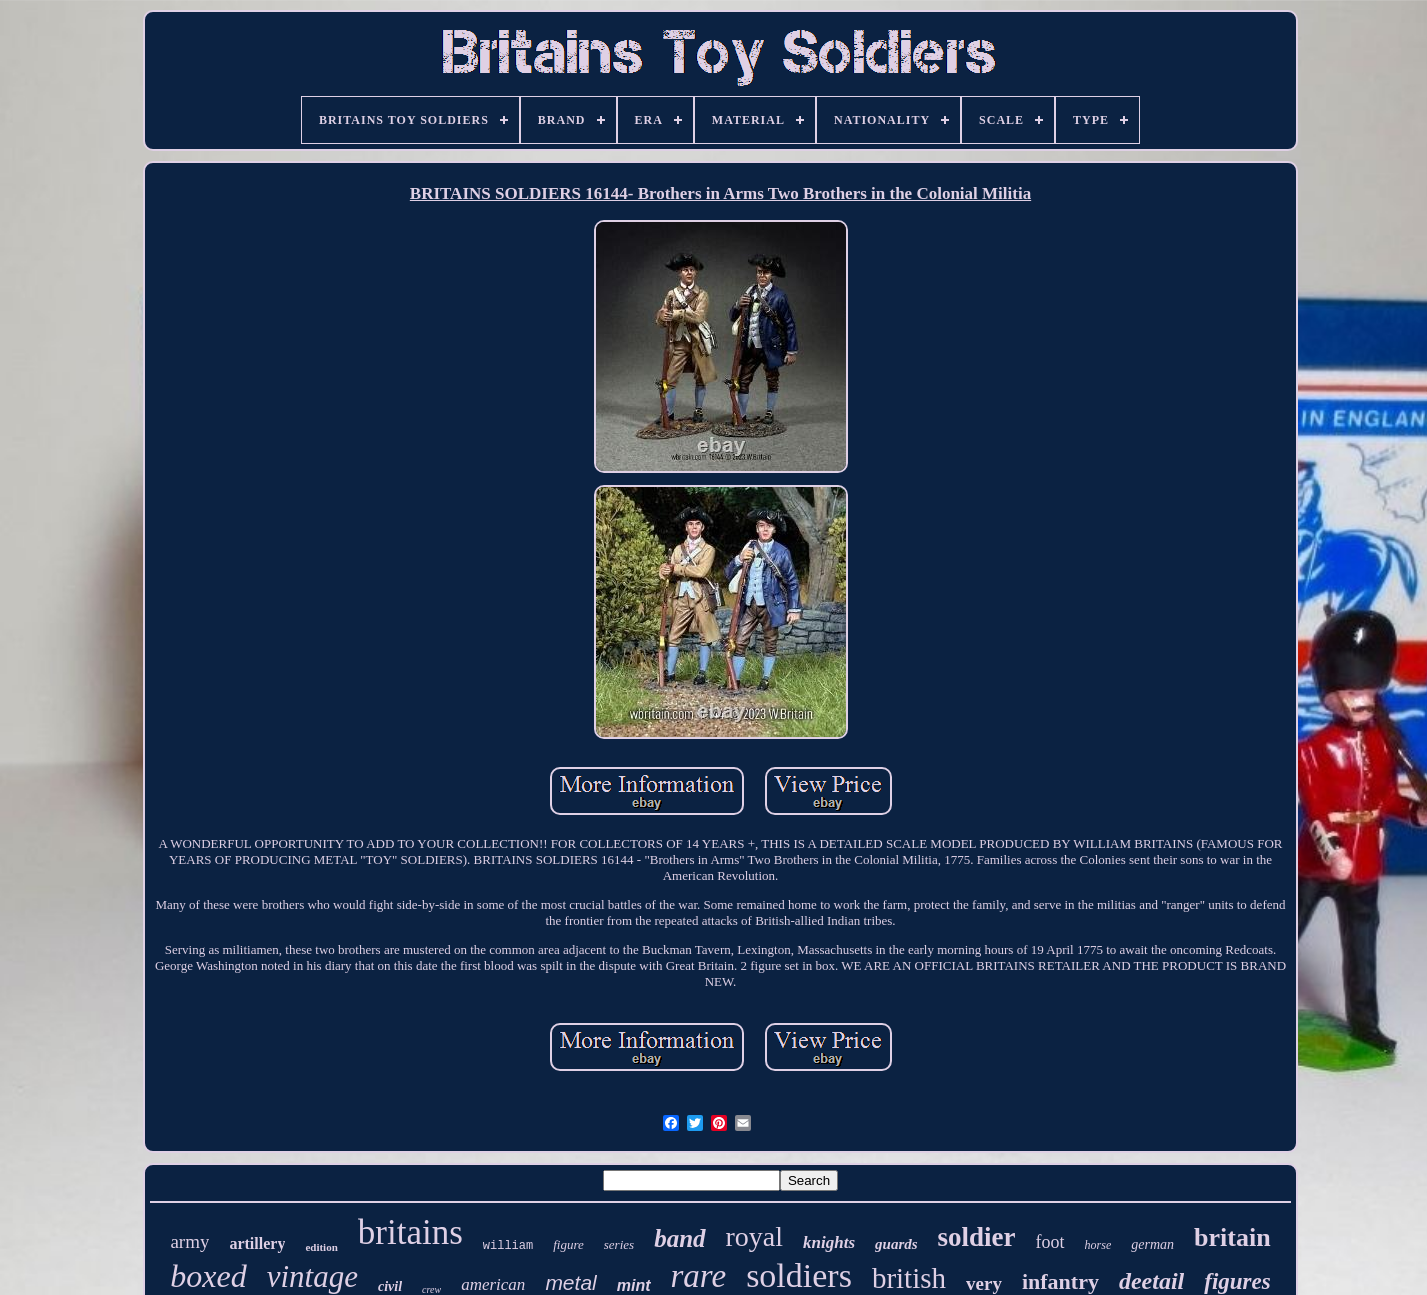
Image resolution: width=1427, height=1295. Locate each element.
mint (634, 1285)
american (493, 1284)
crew (431, 1289)
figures (1237, 1281)
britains (410, 1232)
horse (1098, 1245)
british (909, 1278)
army (189, 1241)
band (679, 1238)
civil (390, 1286)
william (508, 1246)
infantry (1060, 1281)
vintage (312, 1276)
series (619, 1244)
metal (570, 1282)
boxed (208, 1276)
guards (896, 1244)
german (1152, 1244)
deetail (1151, 1281)
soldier (977, 1237)
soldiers (799, 1275)
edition (321, 1247)
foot (1050, 1242)
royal (755, 1236)
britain (1232, 1237)
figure (568, 1244)
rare (699, 1276)
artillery (257, 1243)
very (984, 1283)
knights (829, 1242)
